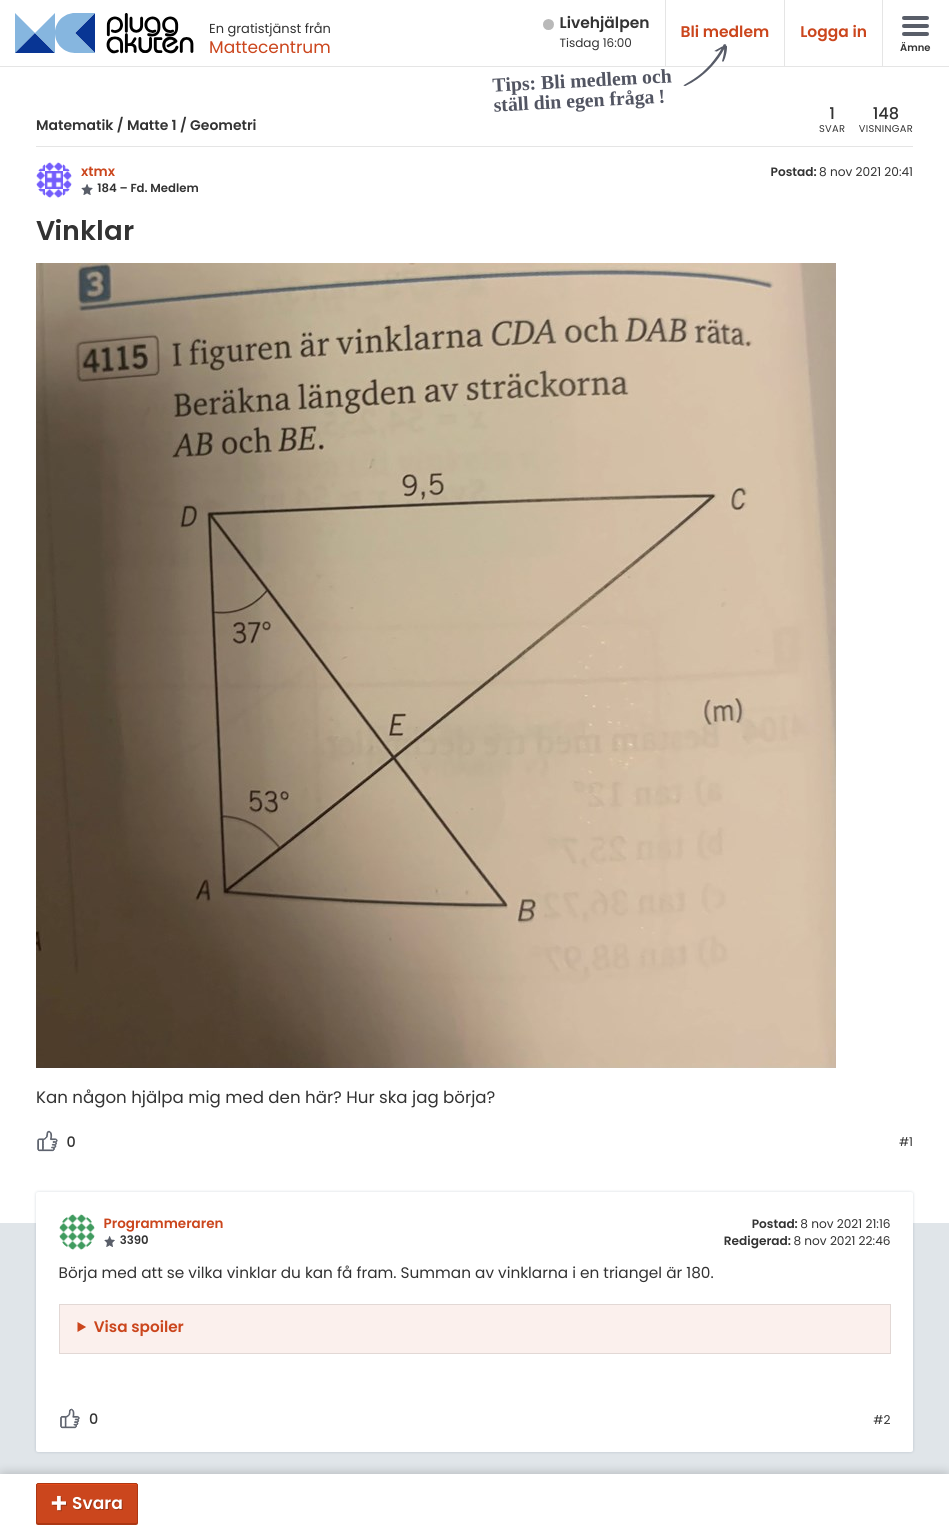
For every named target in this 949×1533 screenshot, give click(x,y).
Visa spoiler (139, 1327)
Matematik (74, 125)
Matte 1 (152, 125)
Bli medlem (725, 32)
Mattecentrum (270, 47)
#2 (881, 1421)
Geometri (223, 125)
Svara (97, 1503)
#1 (906, 1143)
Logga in (833, 32)
